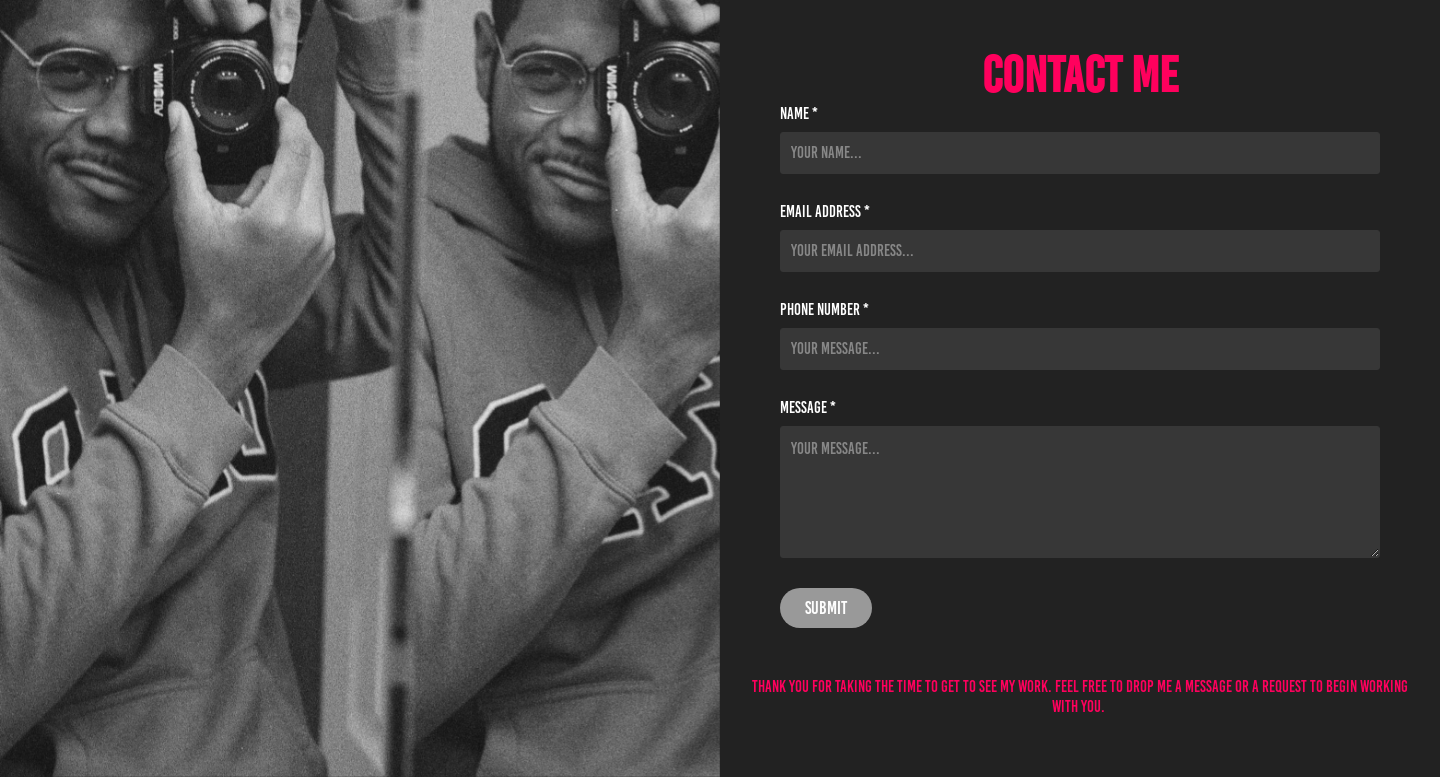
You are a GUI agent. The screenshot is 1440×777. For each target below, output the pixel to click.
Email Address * (825, 212)
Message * (808, 408)
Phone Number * (824, 310)
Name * (799, 114)
